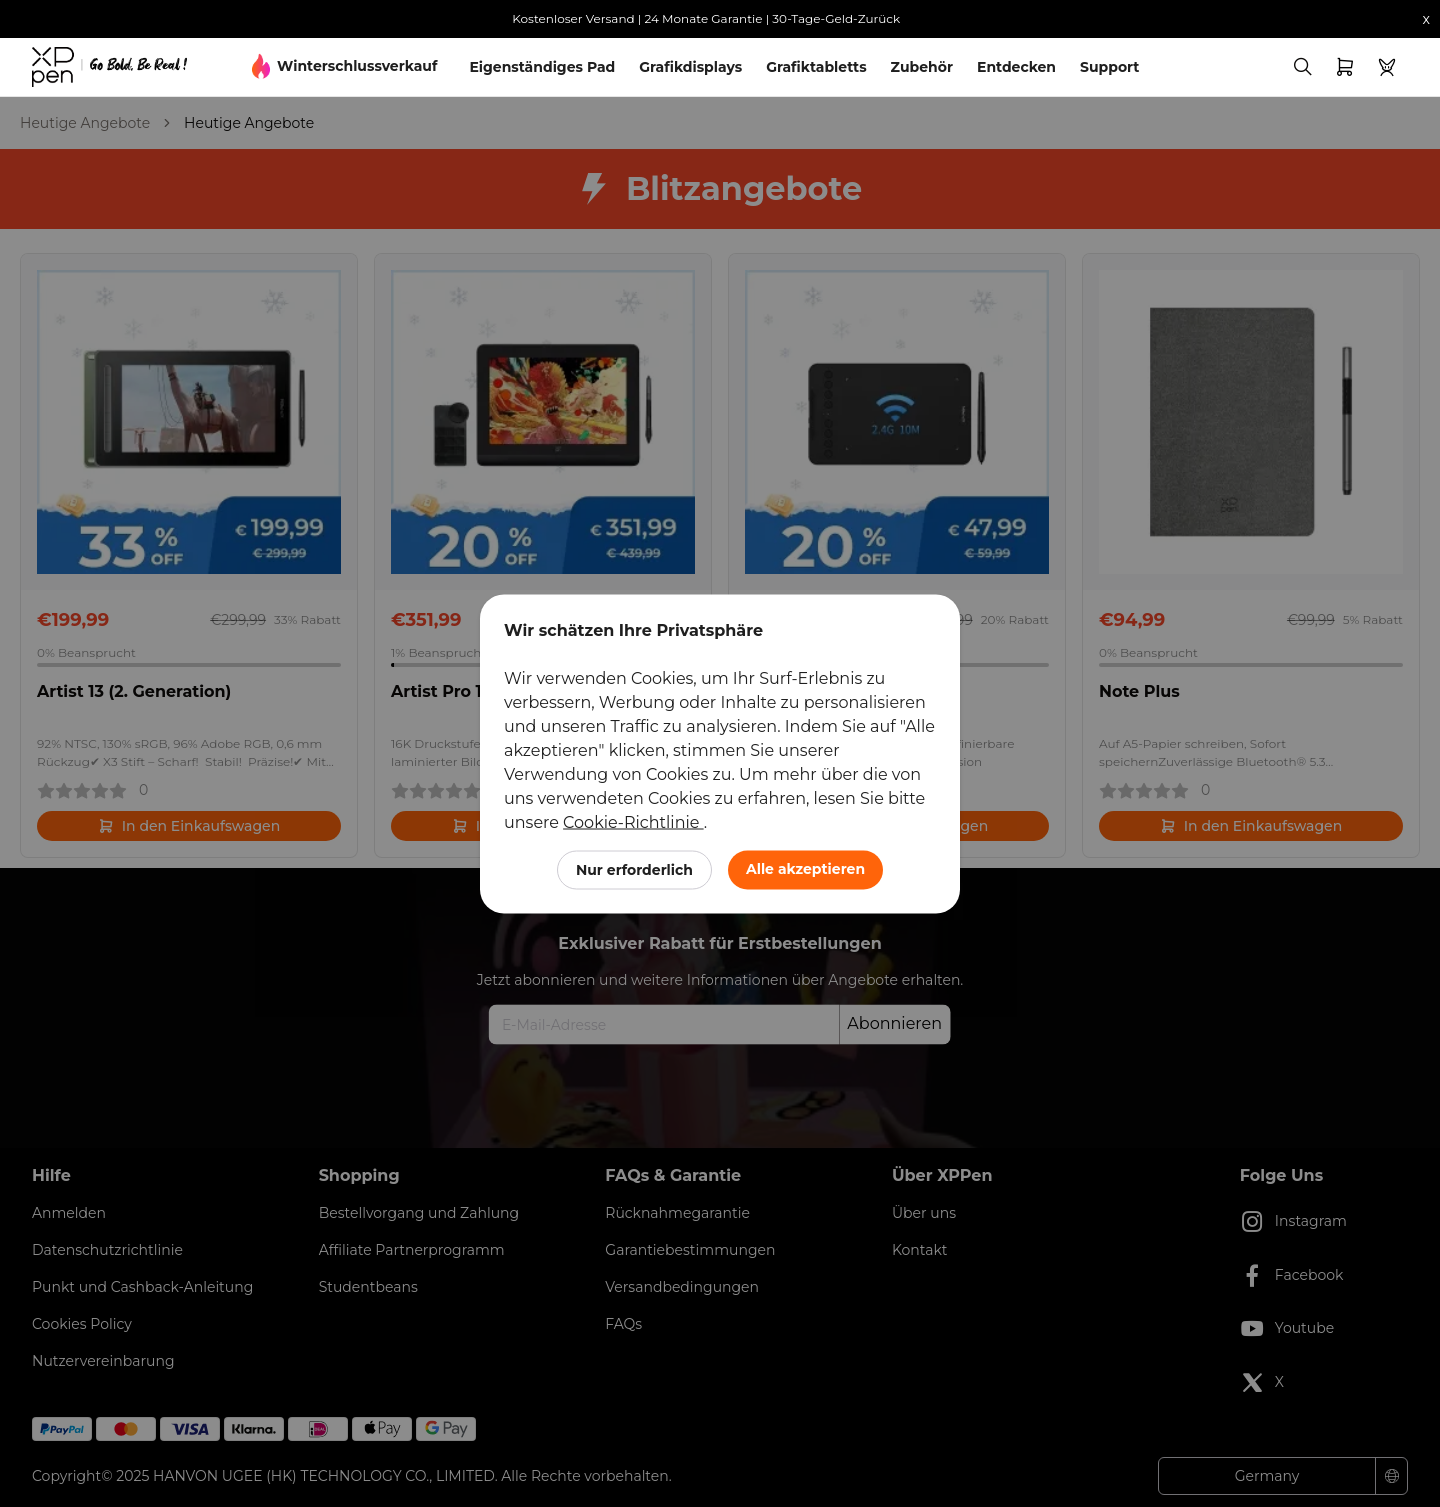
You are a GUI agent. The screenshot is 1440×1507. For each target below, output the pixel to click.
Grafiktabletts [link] (816, 67)
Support (1109, 67)
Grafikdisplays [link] (690, 67)
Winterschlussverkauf (357, 66)
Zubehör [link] (922, 67)
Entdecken (1016, 67)
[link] (109, 67)
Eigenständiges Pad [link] (542, 67)
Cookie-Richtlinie (633, 821)
